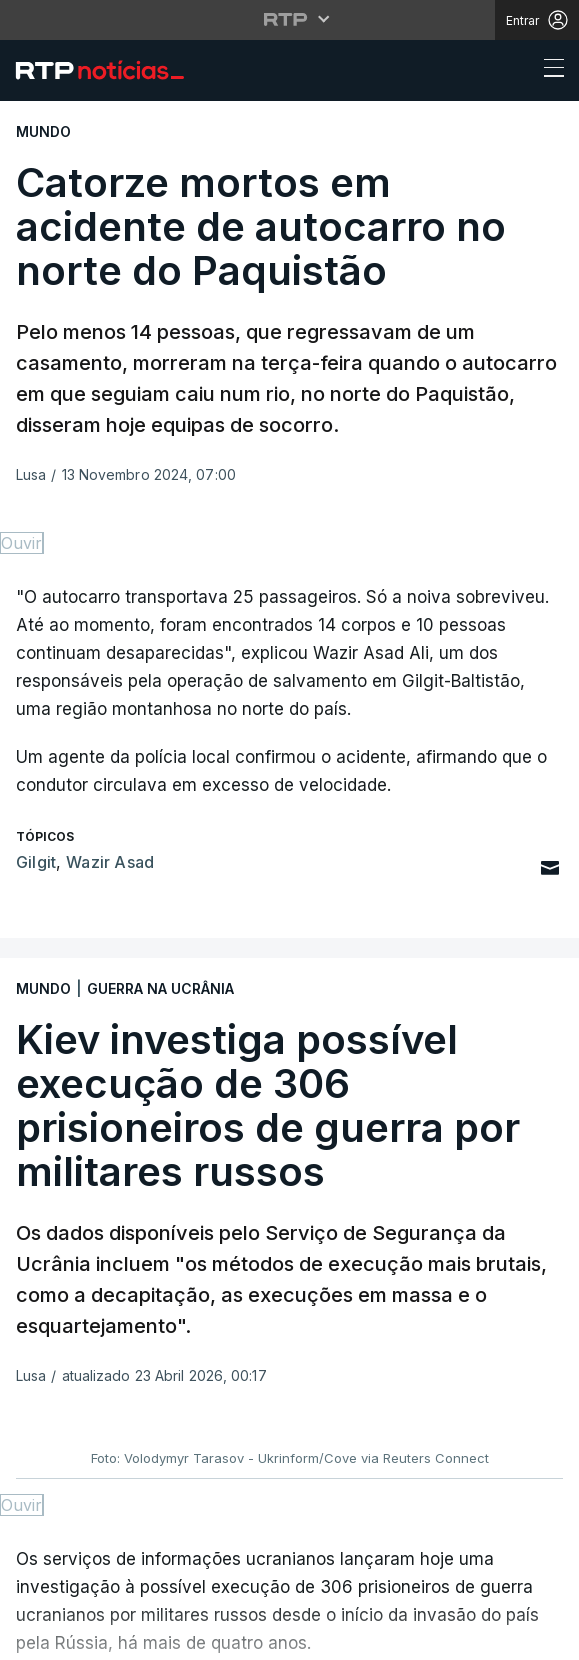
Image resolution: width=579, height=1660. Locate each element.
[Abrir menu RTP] (289, 19)
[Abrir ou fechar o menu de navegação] (548, 71)
